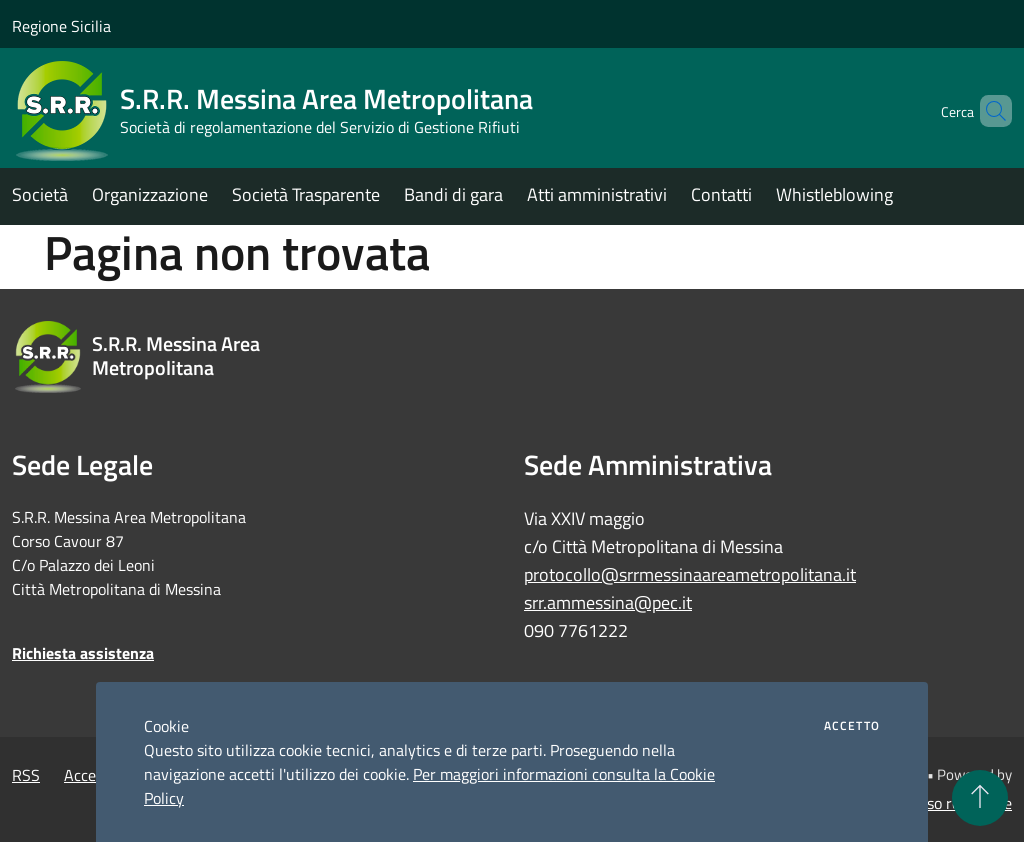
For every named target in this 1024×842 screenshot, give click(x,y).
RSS (26, 775)
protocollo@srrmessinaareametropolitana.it (690, 574)
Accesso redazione (950, 803)
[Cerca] (988, 111)
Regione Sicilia (61, 26)
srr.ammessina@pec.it (608, 602)
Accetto (852, 726)
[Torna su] (980, 798)
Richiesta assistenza (83, 653)
